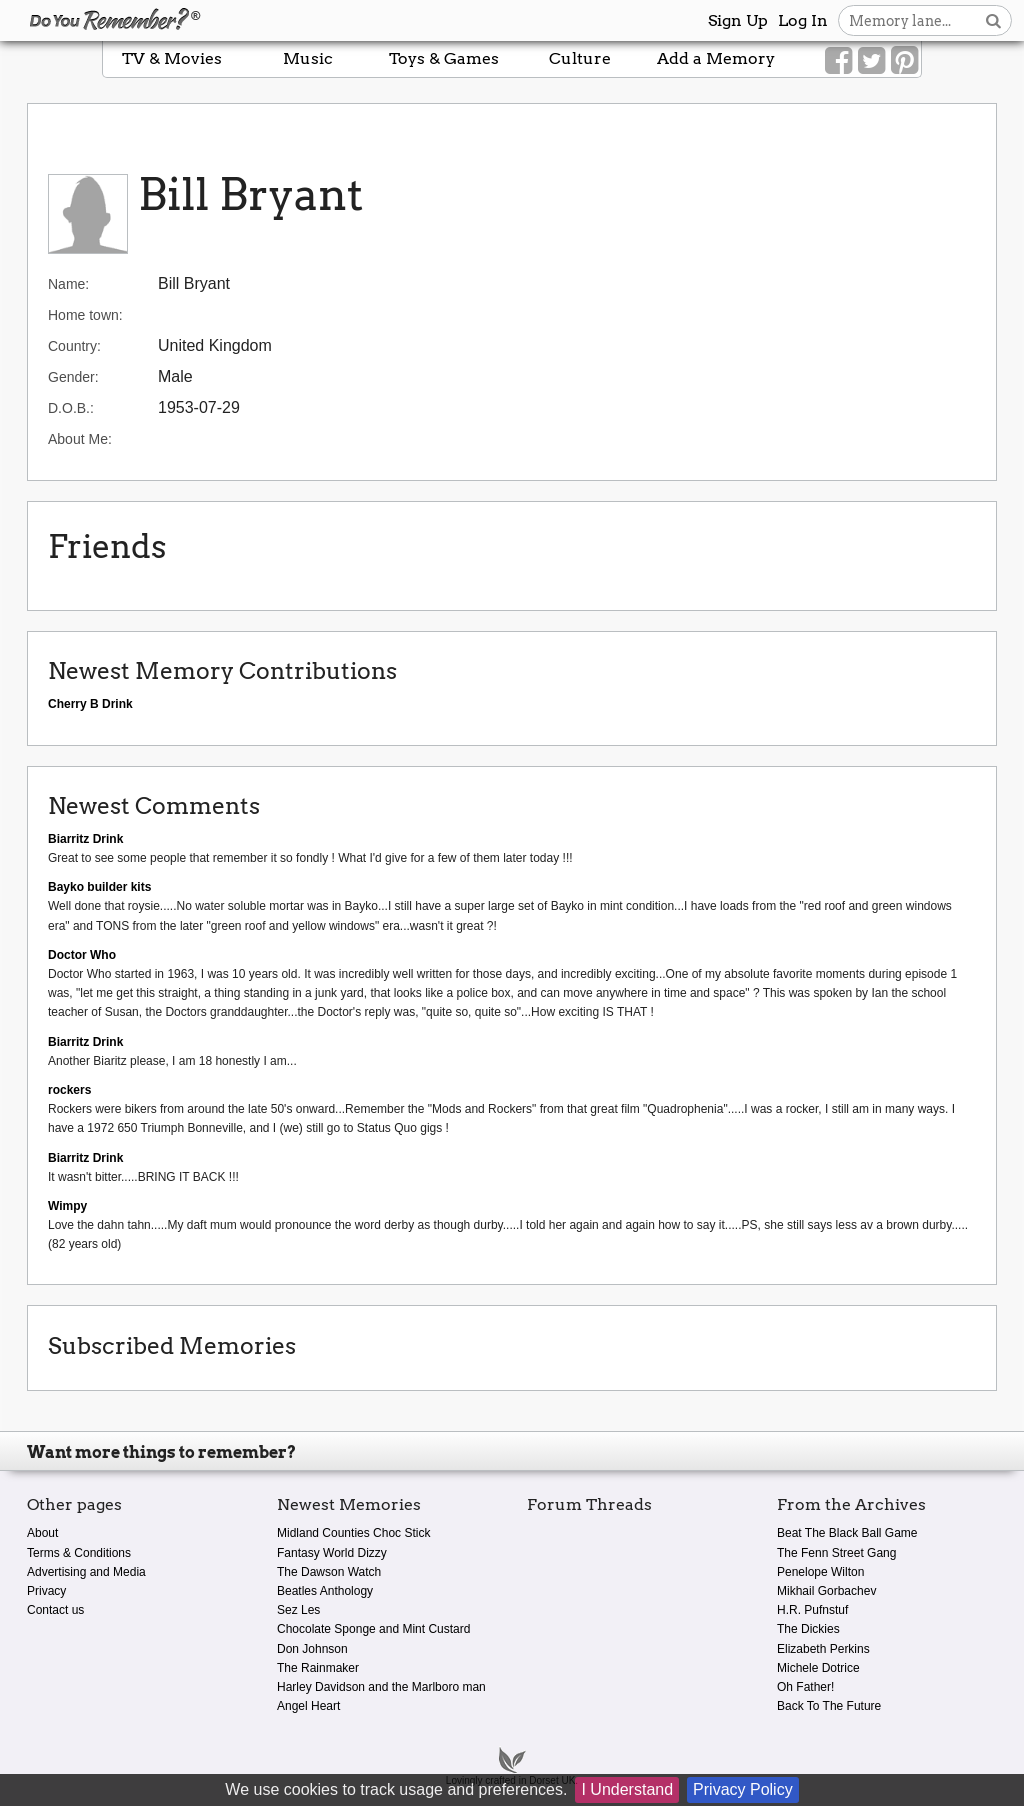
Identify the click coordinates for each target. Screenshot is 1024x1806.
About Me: (80, 439)
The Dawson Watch (329, 1572)
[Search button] (993, 20)
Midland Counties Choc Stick (353, 1533)
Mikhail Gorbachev (826, 1591)
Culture (580, 58)
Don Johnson (312, 1649)
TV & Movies (172, 58)
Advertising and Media (86, 1572)
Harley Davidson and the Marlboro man (381, 1687)
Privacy (46, 1591)
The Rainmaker (318, 1668)
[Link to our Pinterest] (904, 61)
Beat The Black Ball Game (847, 1533)
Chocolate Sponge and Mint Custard (373, 1629)
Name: (68, 284)
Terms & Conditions (79, 1553)
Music (308, 58)
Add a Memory (716, 58)
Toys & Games (444, 58)
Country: (74, 346)
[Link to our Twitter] (871, 61)
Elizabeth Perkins (823, 1649)
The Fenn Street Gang (836, 1553)
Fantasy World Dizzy (332, 1553)
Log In (803, 20)
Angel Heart (308, 1706)
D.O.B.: (71, 408)
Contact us (55, 1610)
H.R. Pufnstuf (812, 1610)
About (42, 1533)
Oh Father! (805, 1687)
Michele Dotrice (818, 1668)
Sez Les (298, 1610)
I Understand (627, 1789)
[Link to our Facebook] (838, 61)
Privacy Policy (743, 1789)
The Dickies (808, 1629)
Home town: (85, 315)
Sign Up (738, 20)
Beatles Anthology (325, 1591)
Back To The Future (829, 1706)
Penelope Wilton (820, 1572)
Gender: (73, 377)
